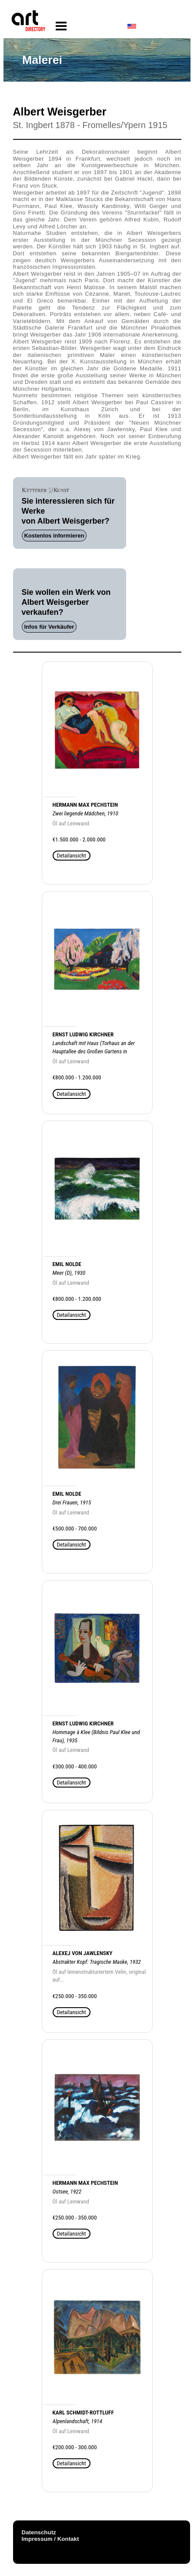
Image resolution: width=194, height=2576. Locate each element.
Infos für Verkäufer (49, 626)
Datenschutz (39, 2532)
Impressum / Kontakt (50, 2539)
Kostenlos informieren (54, 535)
